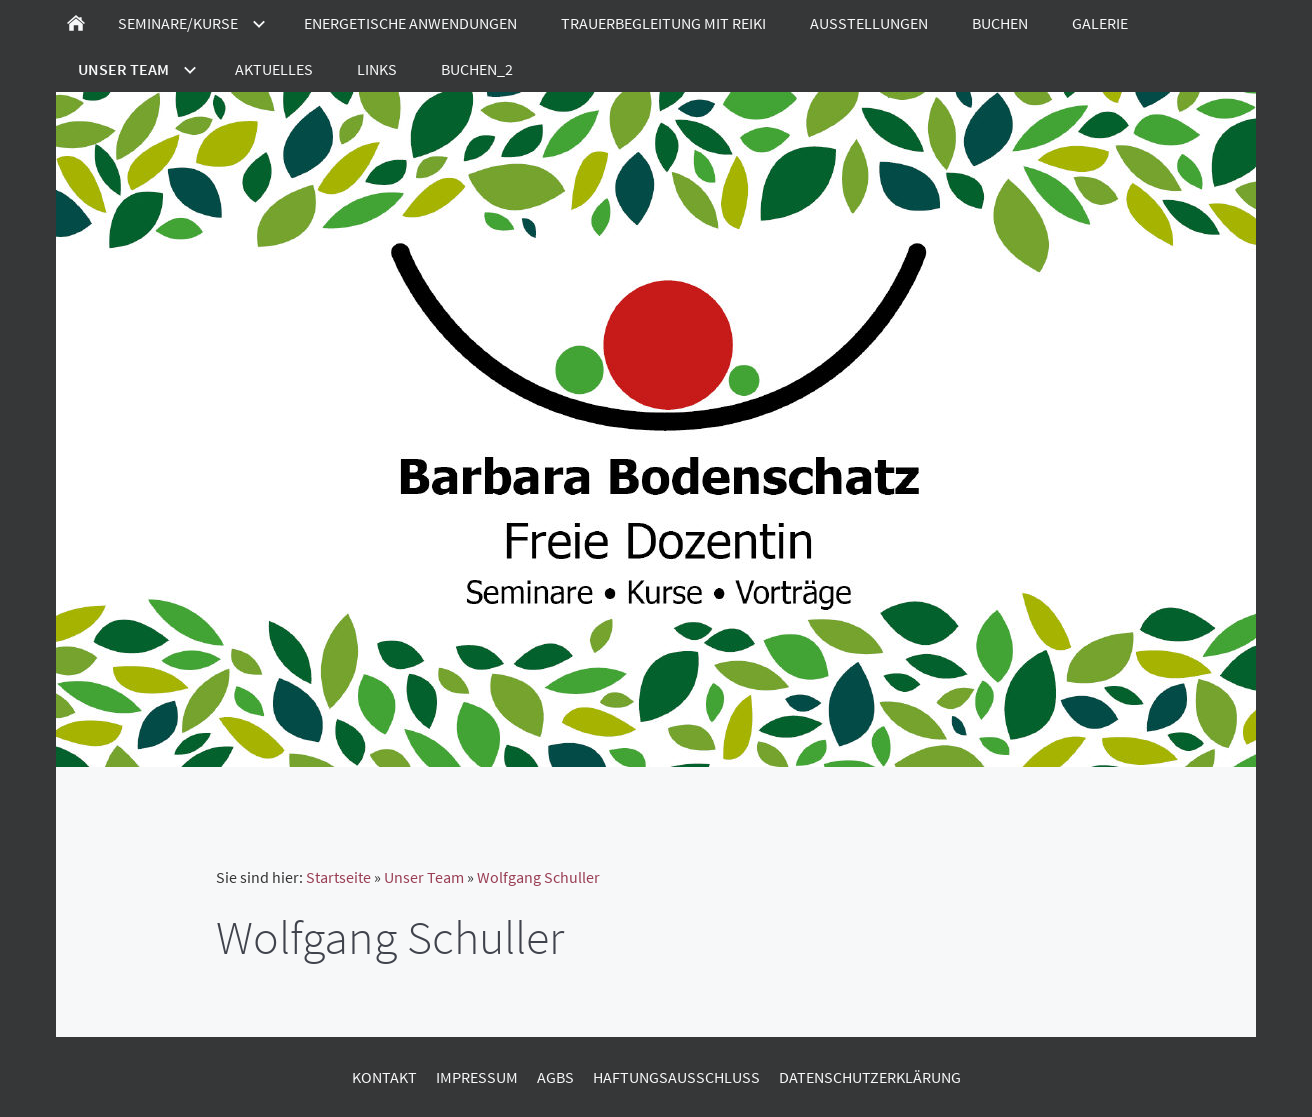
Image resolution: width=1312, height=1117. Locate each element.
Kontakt (384, 1077)
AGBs (555, 1077)
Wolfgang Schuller (538, 877)
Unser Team (424, 877)
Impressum (477, 1077)
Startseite (338, 877)
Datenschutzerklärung (870, 1077)
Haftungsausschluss (676, 1077)
